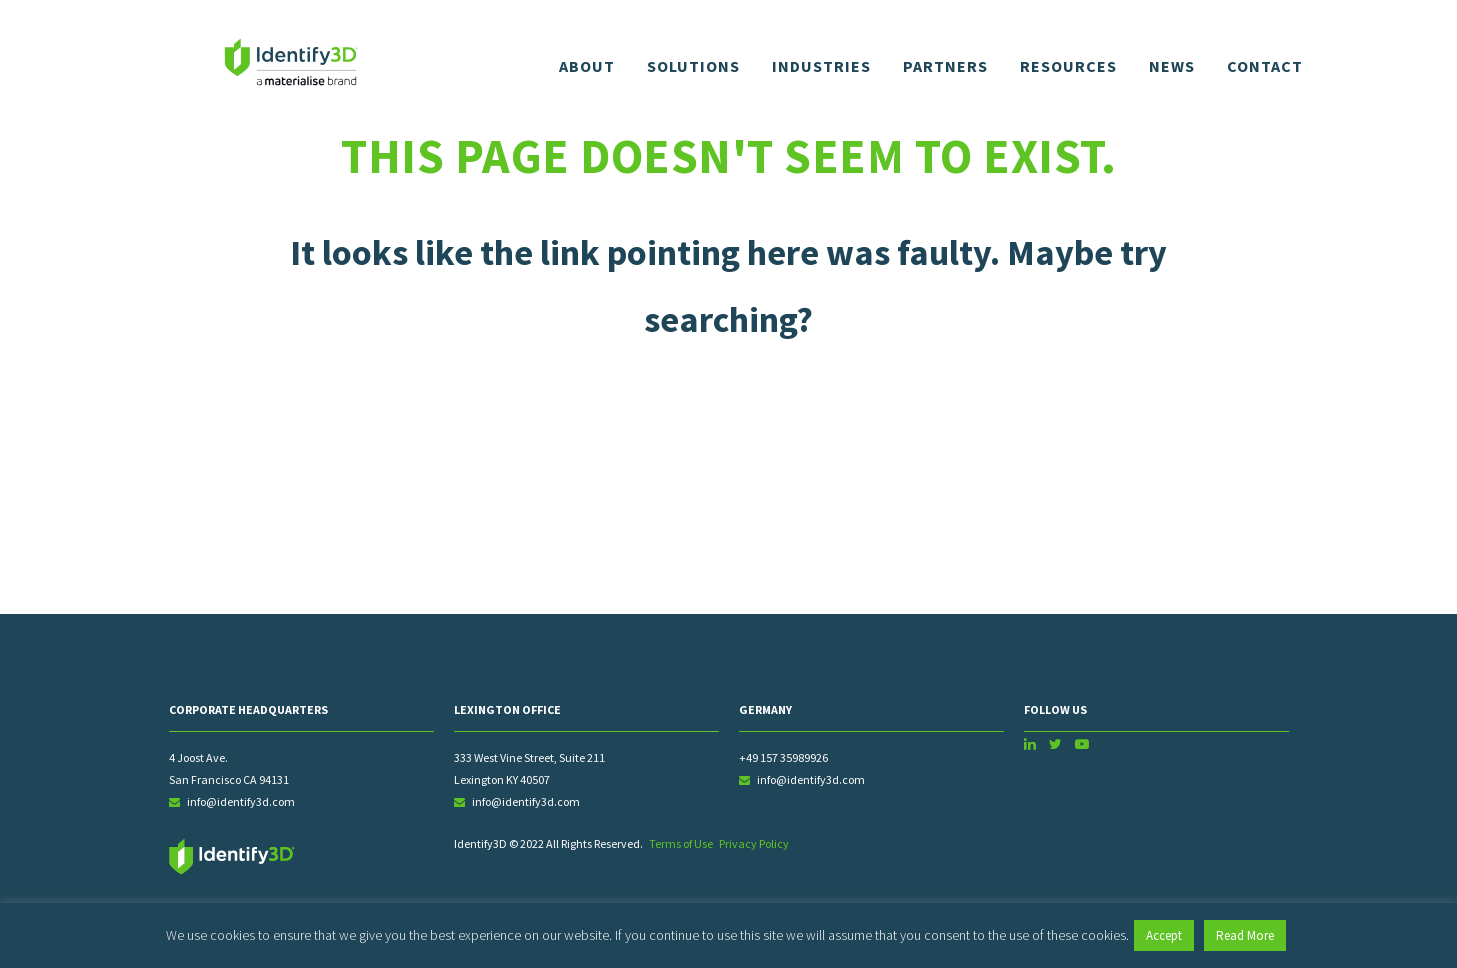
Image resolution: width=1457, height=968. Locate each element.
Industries (821, 66)
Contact (1265, 66)
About (587, 66)
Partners (945, 66)
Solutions (693, 66)
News (1172, 66)
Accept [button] (1164, 935)
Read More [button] (1245, 935)
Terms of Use (681, 843)
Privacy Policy (754, 843)
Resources (1068, 66)
